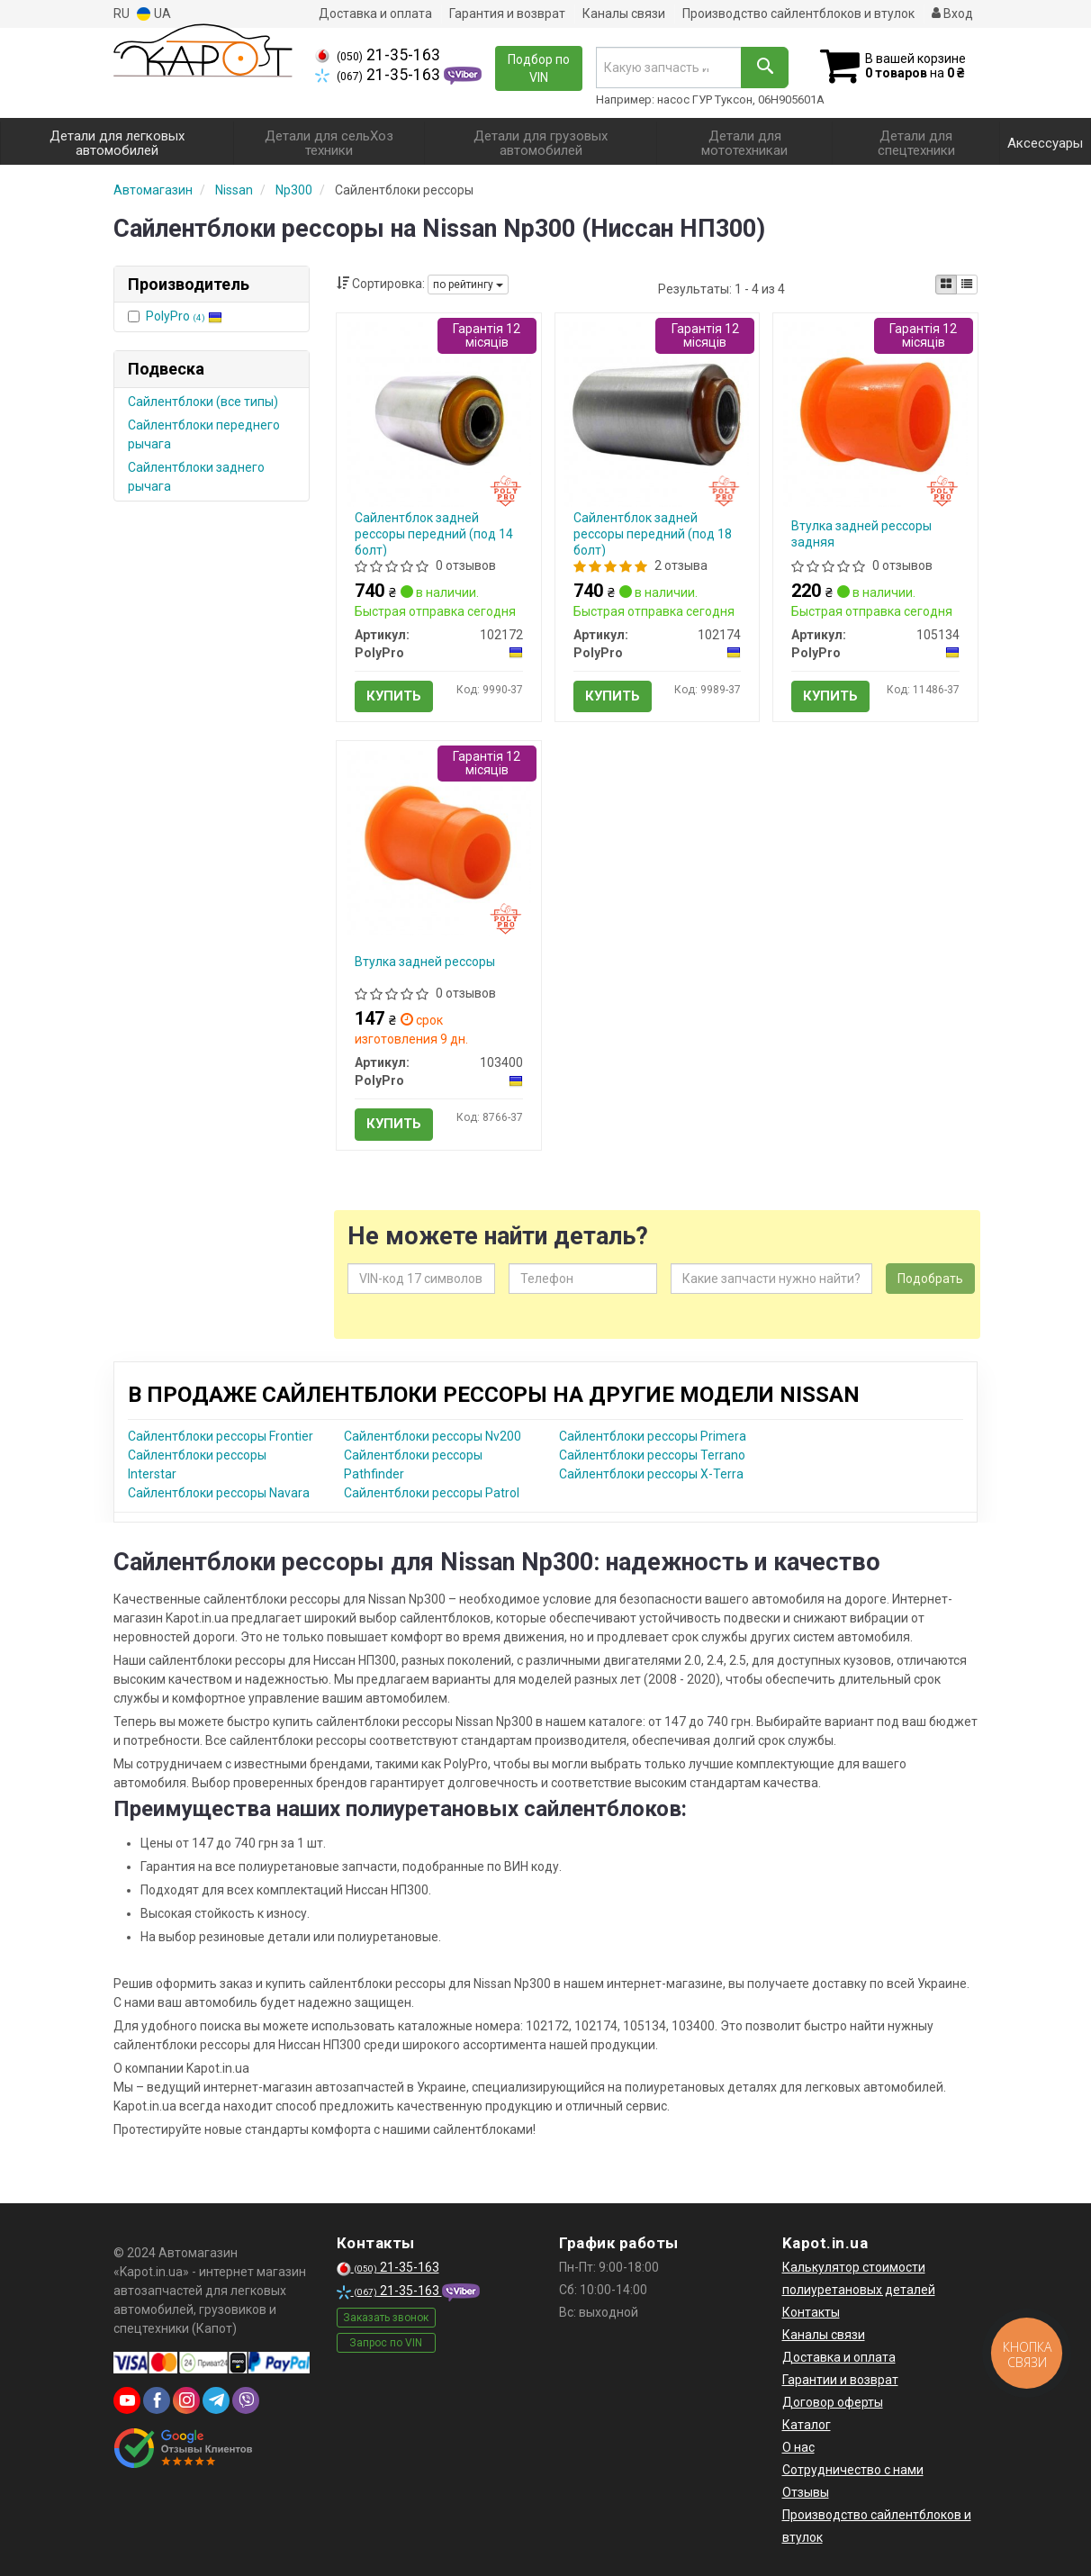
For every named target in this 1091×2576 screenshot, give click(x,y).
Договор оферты (832, 2402)
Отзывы (805, 2492)
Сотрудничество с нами (853, 2470)
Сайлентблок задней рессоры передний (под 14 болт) (434, 534)
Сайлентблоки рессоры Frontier (220, 1436)
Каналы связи (623, 13)
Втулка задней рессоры (425, 961)
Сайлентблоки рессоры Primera (652, 1436)
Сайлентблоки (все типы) (203, 401)
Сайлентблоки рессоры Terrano (652, 1455)
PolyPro (184, 316)
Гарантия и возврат (507, 13)
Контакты (811, 2312)
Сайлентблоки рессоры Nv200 (432, 1436)
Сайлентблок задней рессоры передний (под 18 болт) (652, 534)
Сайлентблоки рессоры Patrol (431, 1493)
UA (154, 14)
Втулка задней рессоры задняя (861, 534)
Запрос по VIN (385, 2342)
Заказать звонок (385, 2317)
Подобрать (930, 1278)
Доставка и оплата (375, 13)
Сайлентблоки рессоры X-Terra (651, 1474)
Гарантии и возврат (840, 2380)
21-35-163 (377, 55)
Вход (952, 13)
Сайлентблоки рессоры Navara (219, 1493)
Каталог (806, 2425)
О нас (798, 2447)
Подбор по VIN (539, 68)
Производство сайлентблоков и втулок (798, 13)
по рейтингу (468, 284)
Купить (393, 696)
